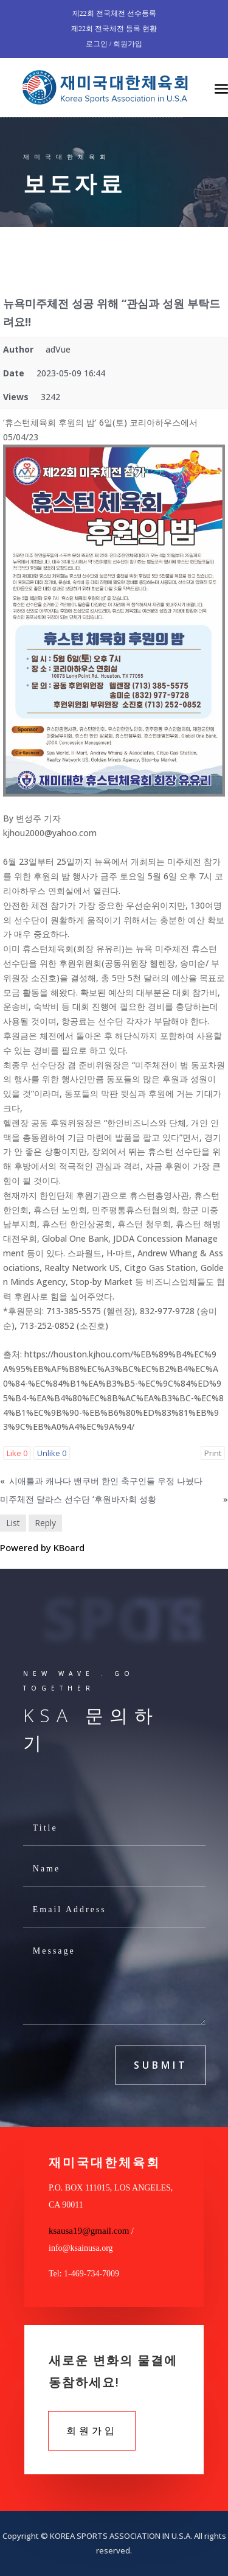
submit (161, 2065)
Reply (45, 1523)
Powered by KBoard (42, 1547)
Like (17, 1453)
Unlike (51, 1453)
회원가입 (91, 2430)
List (13, 1523)
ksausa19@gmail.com (89, 2231)
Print (212, 1453)
